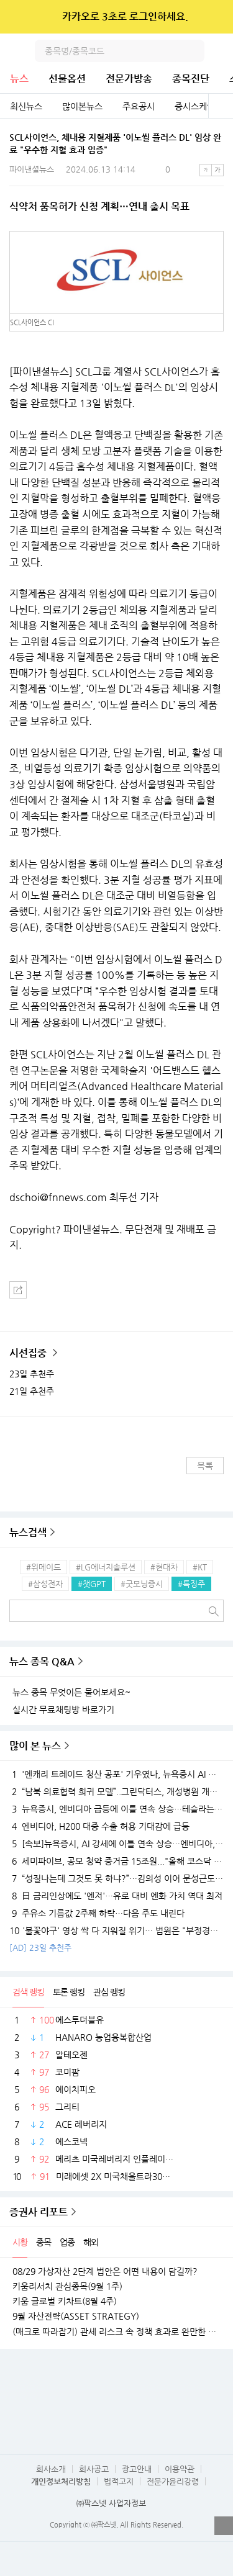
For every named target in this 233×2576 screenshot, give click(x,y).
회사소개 (51, 2469)
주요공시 (138, 106)
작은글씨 (205, 170)
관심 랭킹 (109, 1992)
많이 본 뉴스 (35, 1746)
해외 (90, 2242)
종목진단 (190, 78)
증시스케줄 (195, 106)
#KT (200, 1567)
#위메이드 (43, 1567)
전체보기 (220, 106)
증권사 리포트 (38, 2212)
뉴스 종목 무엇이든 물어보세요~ (71, 1692)
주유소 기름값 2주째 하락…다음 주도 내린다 (97, 1913)
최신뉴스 (26, 106)
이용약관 (179, 2469)
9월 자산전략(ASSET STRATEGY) (75, 2316)
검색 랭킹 (28, 1992)
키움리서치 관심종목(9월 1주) (67, 2286)
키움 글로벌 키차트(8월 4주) (64, 2301)
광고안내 (137, 2469)
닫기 (215, 17)
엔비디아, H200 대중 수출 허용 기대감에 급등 (99, 1826)
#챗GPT (92, 1583)
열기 (223, 2525)
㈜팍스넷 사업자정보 (111, 2503)
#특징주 (191, 1583)
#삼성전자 (45, 1583)
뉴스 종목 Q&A (42, 1661)
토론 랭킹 (69, 1992)
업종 (67, 2242)
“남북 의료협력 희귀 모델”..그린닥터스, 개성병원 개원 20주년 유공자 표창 (116, 1791)
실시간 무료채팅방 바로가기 (63, 1709)
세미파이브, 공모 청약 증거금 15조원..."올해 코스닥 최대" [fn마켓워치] (116, 1861)
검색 (193, 51)
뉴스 (19, 78)
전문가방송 (129, 78)
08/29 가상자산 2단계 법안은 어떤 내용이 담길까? (105, 2271)
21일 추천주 (31, 1391)
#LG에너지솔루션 (105, 1567)
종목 (43, 2242)
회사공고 (94, 2469)
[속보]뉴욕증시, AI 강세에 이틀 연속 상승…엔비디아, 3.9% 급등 (116, 1843)
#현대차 (164, 1567)
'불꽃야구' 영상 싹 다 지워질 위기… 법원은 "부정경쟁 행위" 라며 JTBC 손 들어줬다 (116, 1930)
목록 (205, 1465)
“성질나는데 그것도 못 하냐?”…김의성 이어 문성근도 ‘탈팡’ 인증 (116, 1878)
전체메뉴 (222, 51)
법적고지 (119, 2481)
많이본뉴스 (82, 106)
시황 (19, 2242)
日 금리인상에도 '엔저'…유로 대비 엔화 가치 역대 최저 (115, 1895)
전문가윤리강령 (173, 2481)
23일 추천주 (31, 1373)
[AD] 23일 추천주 (40, 1947)
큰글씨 (217, 170)
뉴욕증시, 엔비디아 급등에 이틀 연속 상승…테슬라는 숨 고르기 (116, 1808)
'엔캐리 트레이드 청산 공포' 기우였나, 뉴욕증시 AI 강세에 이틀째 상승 (116, 1774)
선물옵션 (67, 78)
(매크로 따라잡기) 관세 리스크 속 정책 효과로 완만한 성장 (116, 2331)
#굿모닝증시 (142, 1583)
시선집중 (29, 1353)
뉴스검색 (28, 1532)
